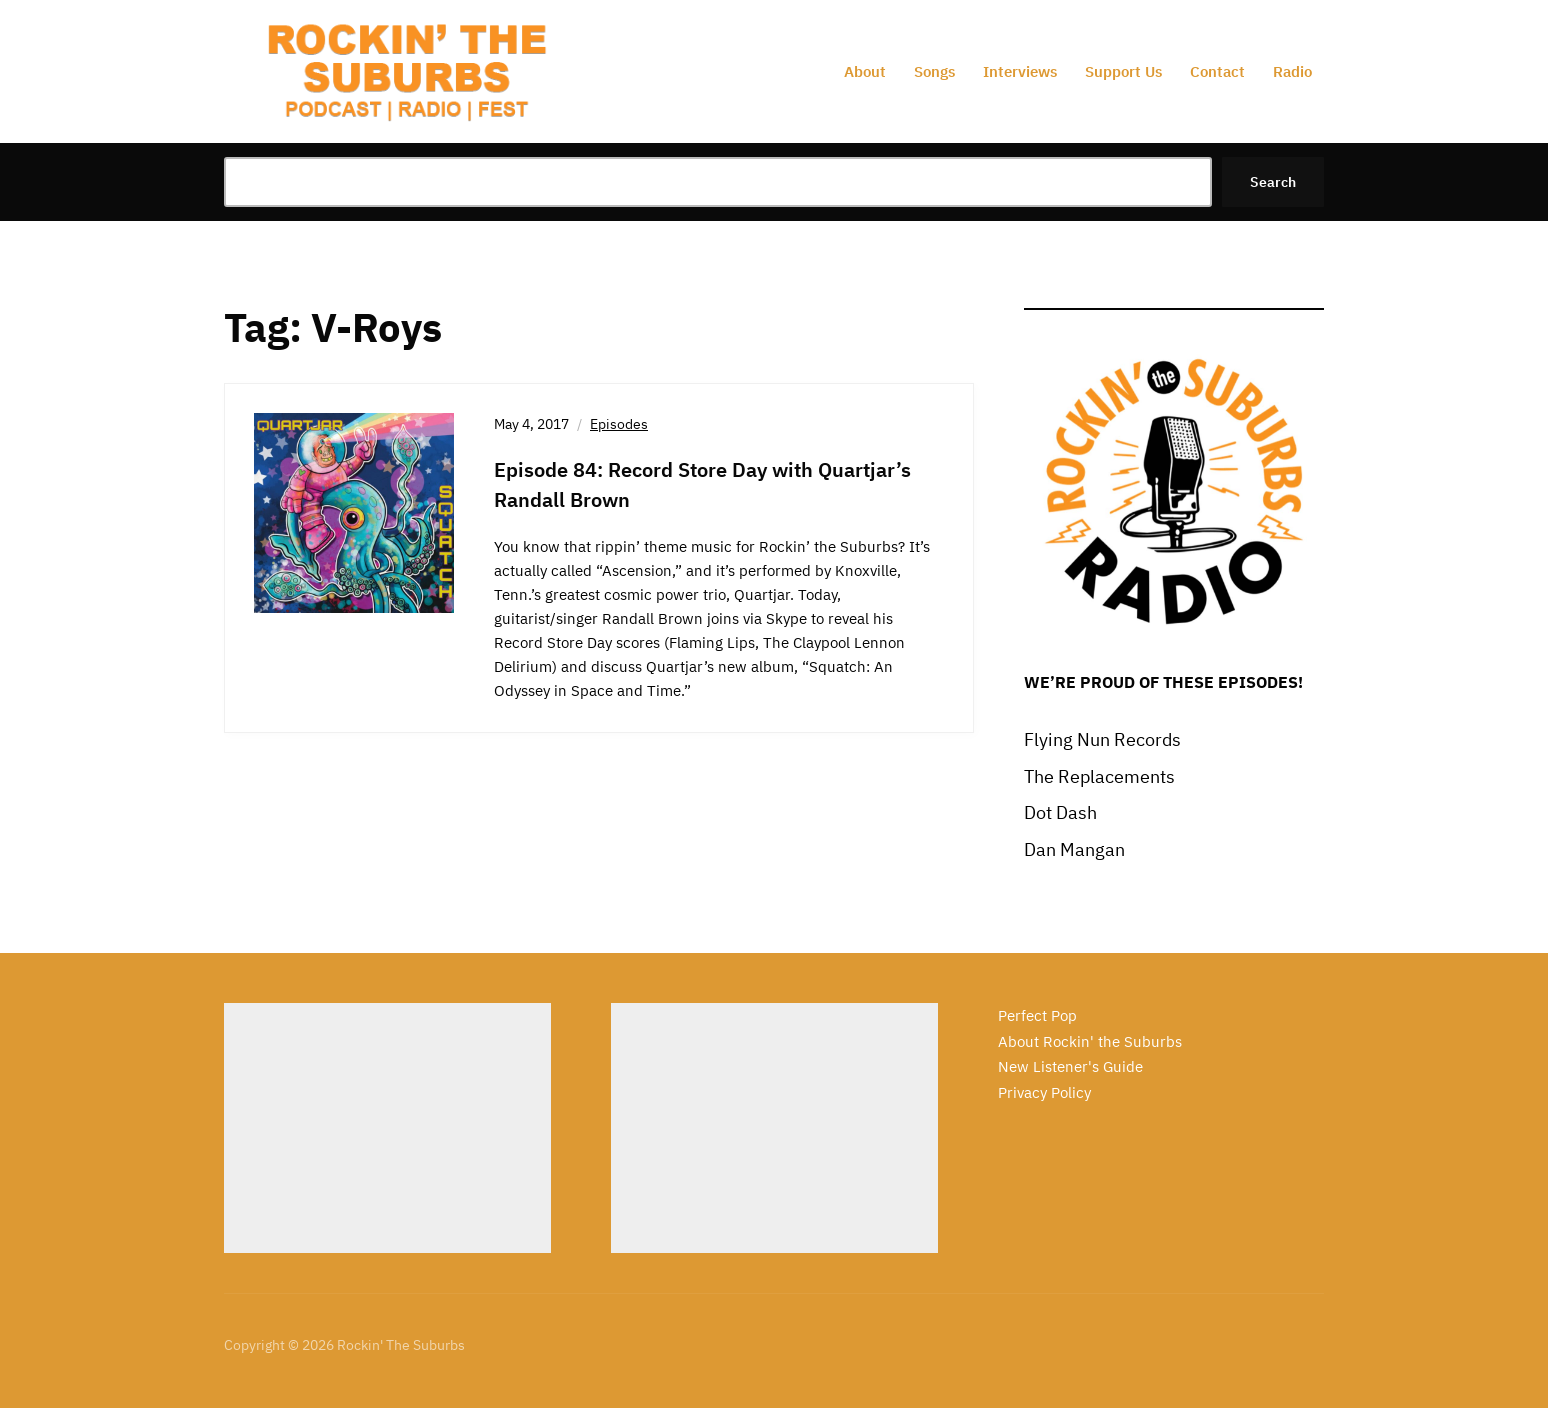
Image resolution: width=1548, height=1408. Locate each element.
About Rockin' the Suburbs (1090, 1041)
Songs (934, 71)
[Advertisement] (387, 1128)
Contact (1217, 71)
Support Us (1123, 71)
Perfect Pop (1037, 1015)
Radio (1292, 71)
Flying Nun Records (1102, 739)
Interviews (1020, 71)
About (865, 71)
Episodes (619, 424)
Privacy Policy (1044, 1092)
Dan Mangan (1074, 849)
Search (1273, 182)
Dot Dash (1060, 812)
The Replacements (1099, 776)
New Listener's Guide (1070, 1066)
